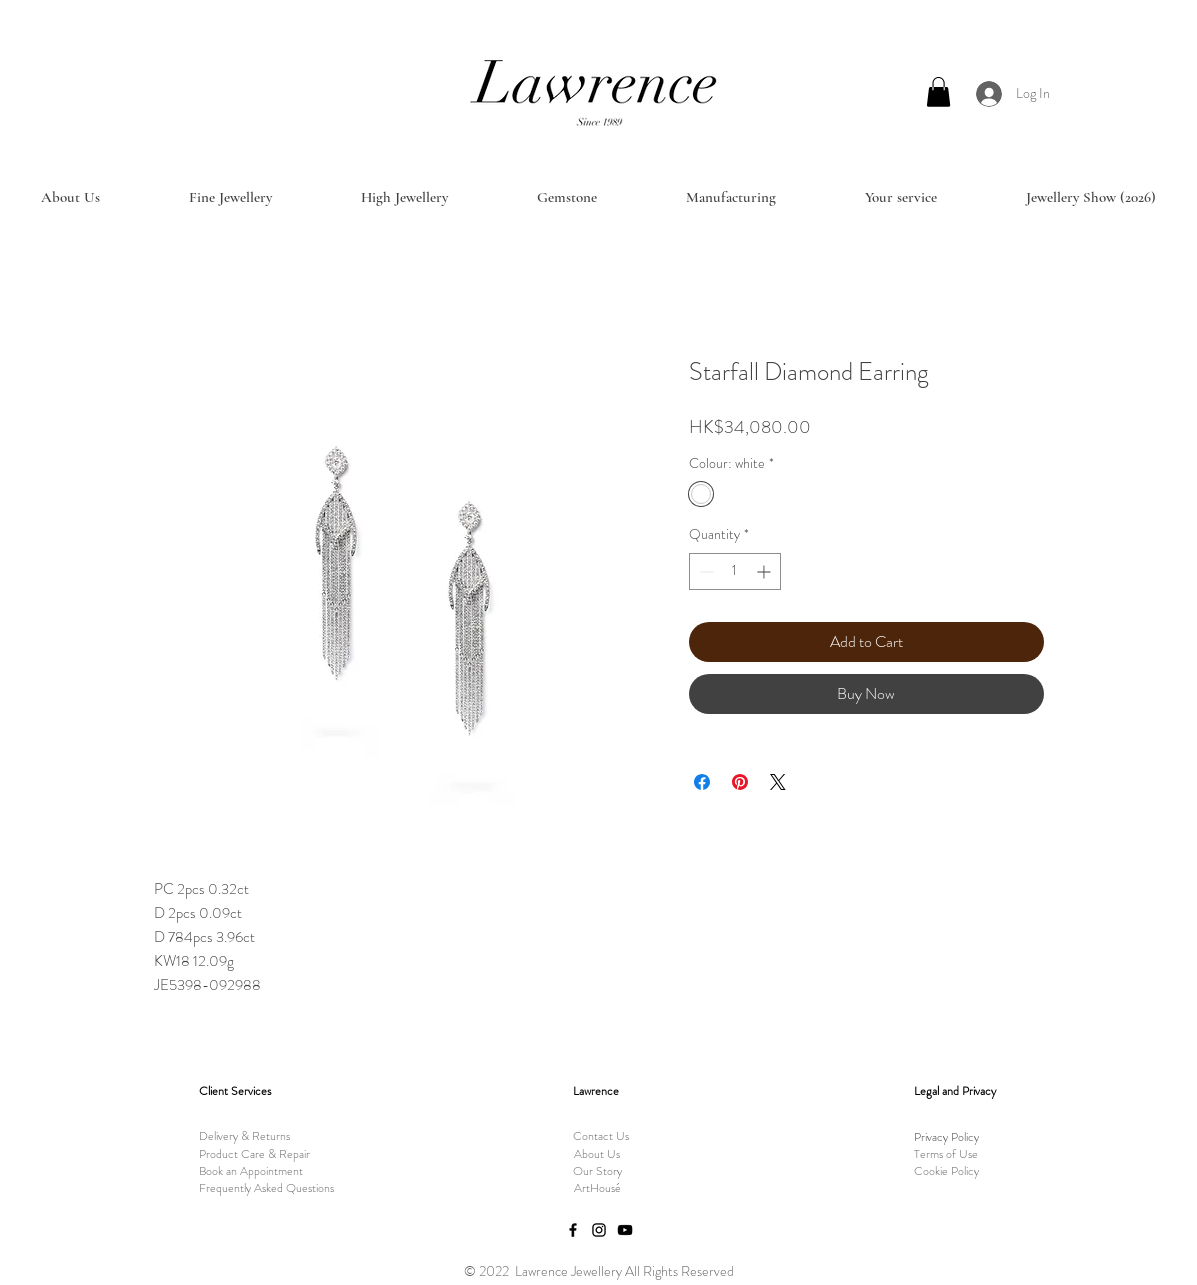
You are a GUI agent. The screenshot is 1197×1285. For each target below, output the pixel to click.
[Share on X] (778, 782)
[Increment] (765, 571)
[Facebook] (573, 1230)
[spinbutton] (735, 571)
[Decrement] (704, 571)
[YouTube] (625, 1230)
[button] (938, 92)
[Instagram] (599, 1230)
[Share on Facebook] (702, 782)
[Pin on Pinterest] (740, 782)
